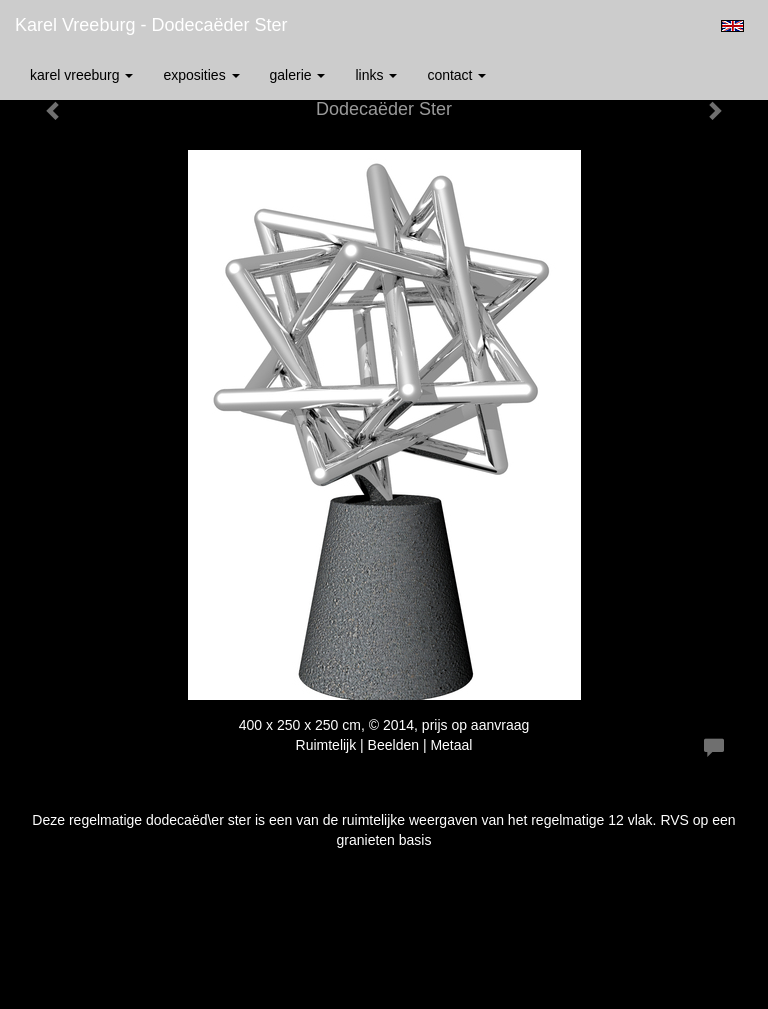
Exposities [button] (201, 75)
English (732, 26)
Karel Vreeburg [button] (81, 75)
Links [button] (376, 75)
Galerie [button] (298, 75)
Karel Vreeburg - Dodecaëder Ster (151, 25)
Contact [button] (456, 75)
